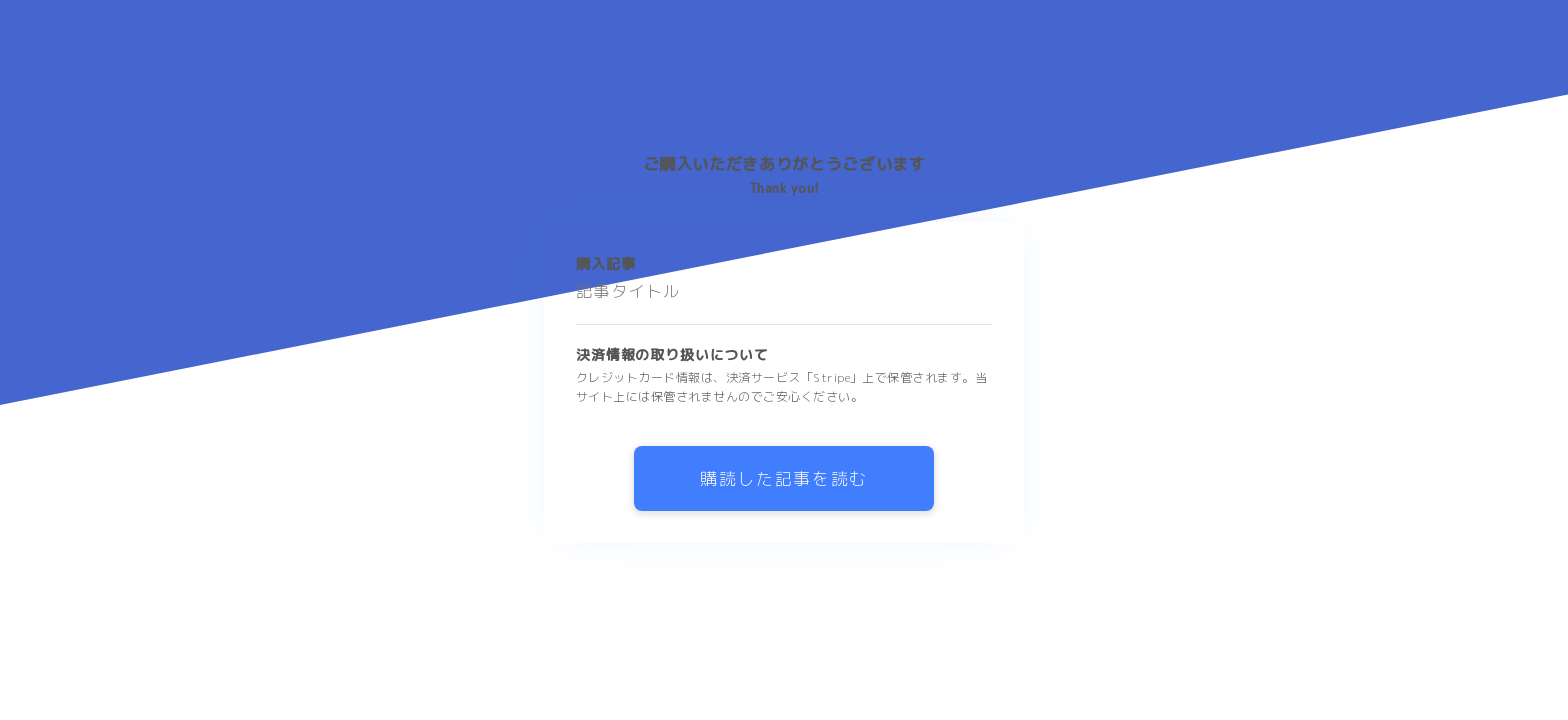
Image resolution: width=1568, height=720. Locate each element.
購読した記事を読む (784, 478)
